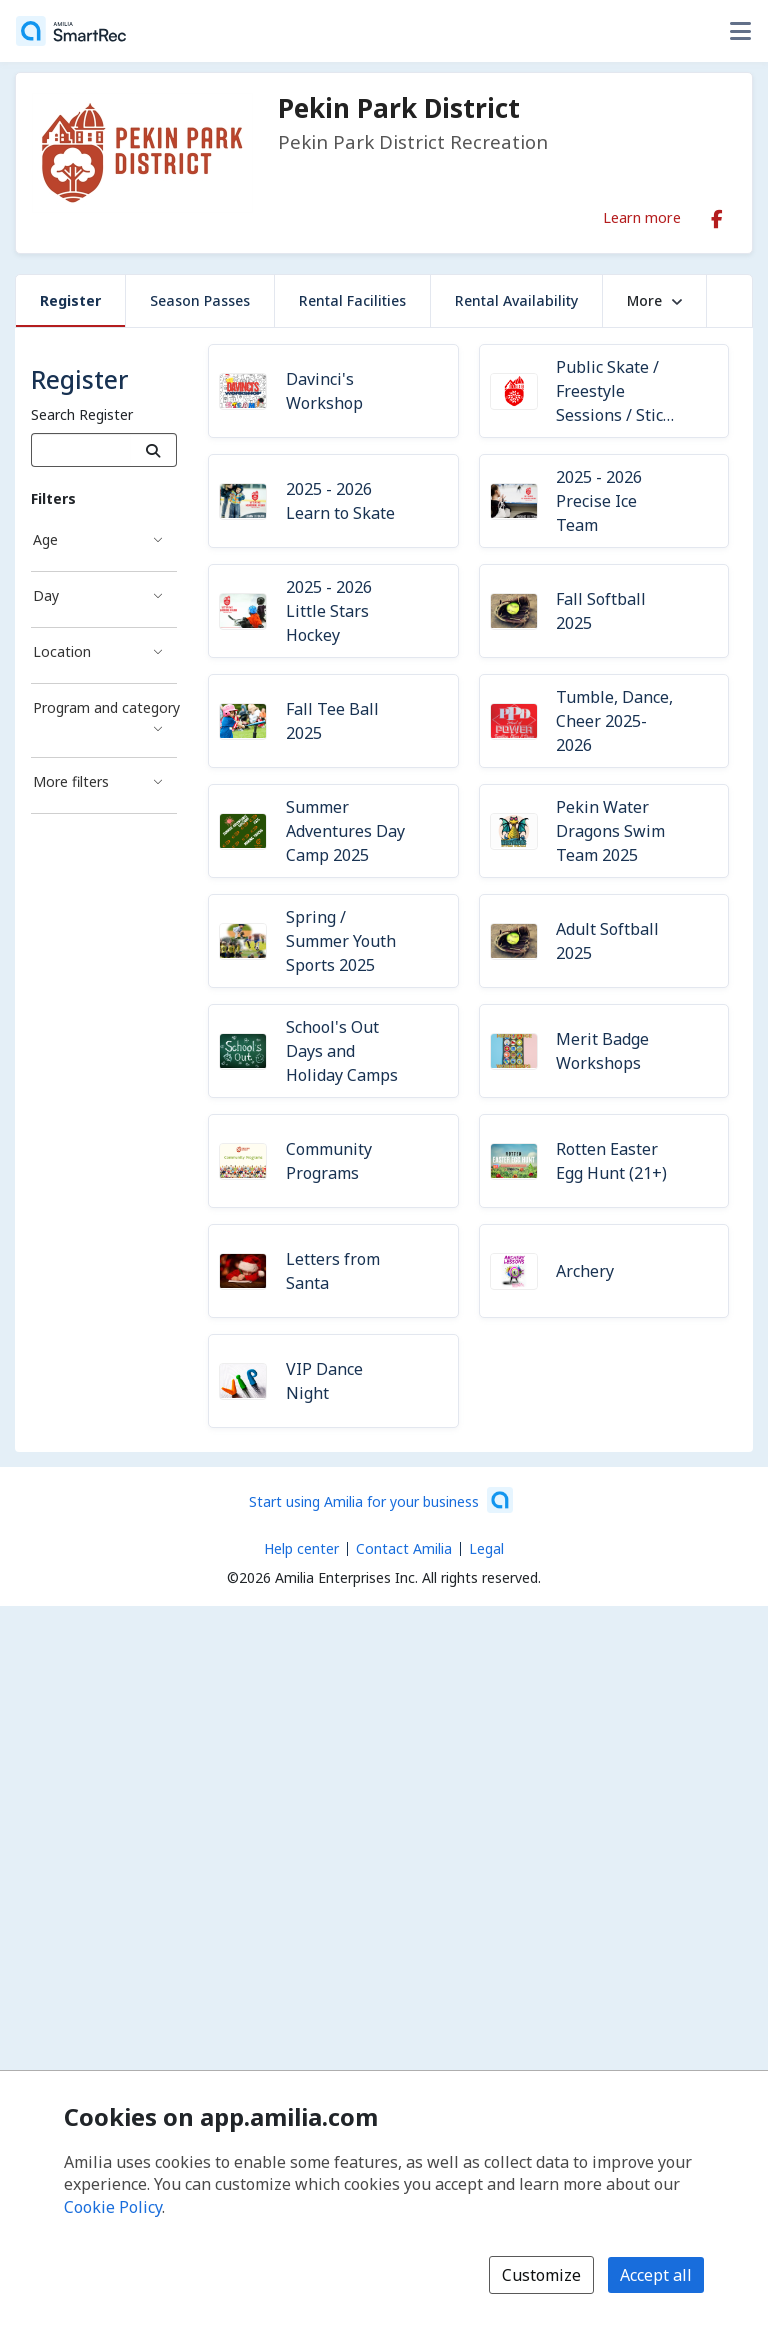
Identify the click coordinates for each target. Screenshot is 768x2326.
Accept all (656, 2275)
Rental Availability (516, 300)
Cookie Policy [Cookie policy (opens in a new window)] (113, 2207)
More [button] (654, 300)
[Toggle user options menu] (740, 31)
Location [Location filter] (62, 651)
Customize (541, 2275)
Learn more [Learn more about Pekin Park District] (642, 217)
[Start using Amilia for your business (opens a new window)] (381, 1500)
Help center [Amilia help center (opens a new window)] (301, 1548)
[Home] (71, 31)
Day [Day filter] (46, 595)
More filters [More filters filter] (71, 781)
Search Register (82, 414)
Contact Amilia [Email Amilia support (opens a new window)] (404, 1548)
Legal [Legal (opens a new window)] (486, 1548)
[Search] (153, 450)
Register (70, 300)
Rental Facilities (352, 300)
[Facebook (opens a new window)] (717, 215)
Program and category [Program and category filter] (105, 707)
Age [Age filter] (45, 539)
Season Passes (200, 300)
